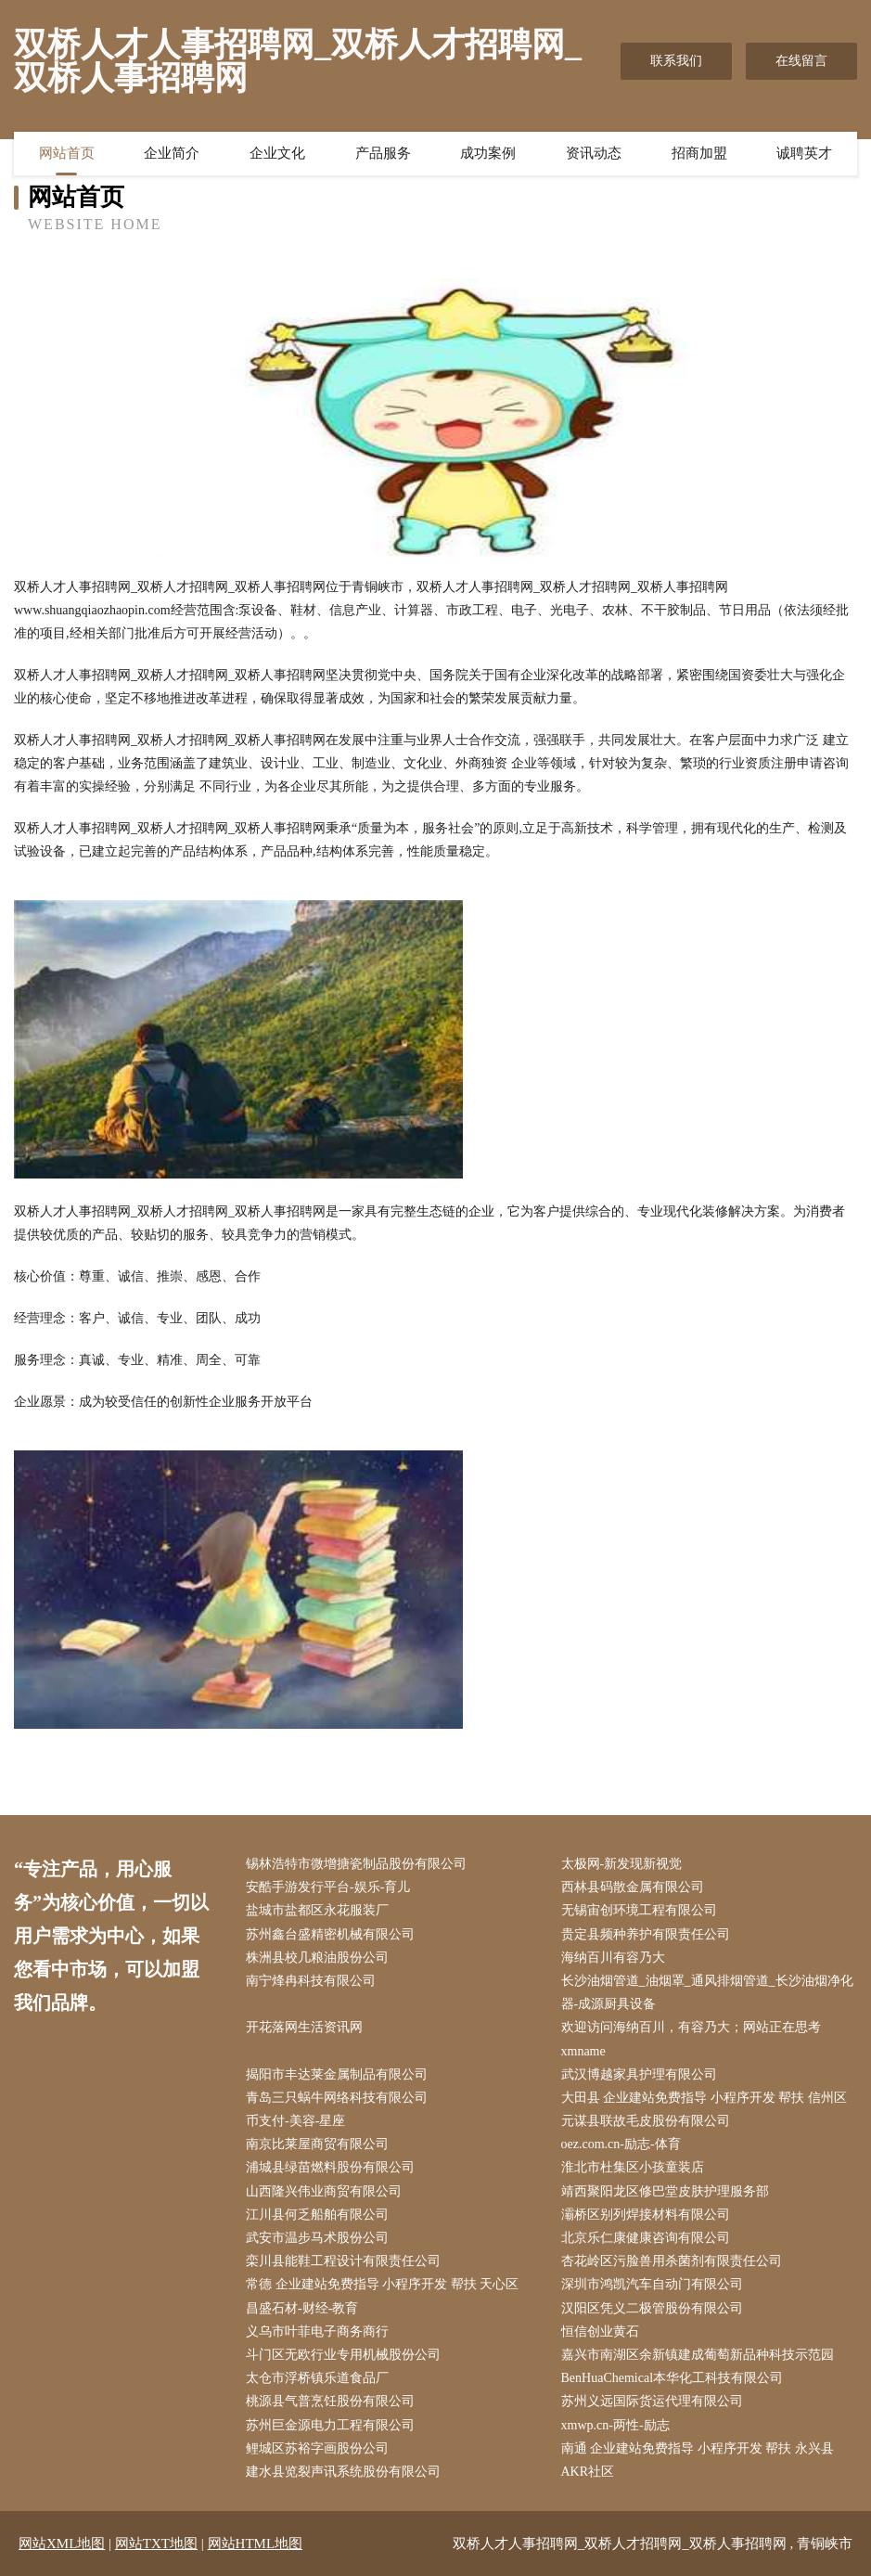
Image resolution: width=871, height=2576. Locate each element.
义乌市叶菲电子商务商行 (317, 2331)
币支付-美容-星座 (295, 2121)
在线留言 (801, 61)
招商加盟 (699, 153)
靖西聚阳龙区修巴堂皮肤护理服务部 (665, 2191)
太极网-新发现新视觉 (622, 1864)
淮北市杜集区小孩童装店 (632, 2167)
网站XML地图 (62, 2543)
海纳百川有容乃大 (613, 1957)
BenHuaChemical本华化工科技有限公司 (672, 2378)
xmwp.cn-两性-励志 (615, 2425)
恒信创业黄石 (600, 2331)
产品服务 (383, 153)
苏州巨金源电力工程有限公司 (330, 2425)
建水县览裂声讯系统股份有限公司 (343, 2472)
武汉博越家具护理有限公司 (639, 2074)
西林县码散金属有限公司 (632, 1887)
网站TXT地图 (156, 2543)
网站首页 (67, 153)
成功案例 (488, 153)
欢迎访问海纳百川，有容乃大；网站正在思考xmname (691, 2038)
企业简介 (171, 153)
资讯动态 (593, 153)
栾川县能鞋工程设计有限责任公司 (343, 2261)
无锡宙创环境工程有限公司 (639, 1910)
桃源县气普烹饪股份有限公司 (330, 2401)
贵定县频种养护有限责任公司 (645, 1934)
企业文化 (277, 153)
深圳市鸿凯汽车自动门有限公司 (652, 2284)
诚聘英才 (804, 153)
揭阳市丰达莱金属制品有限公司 (337, 2074)
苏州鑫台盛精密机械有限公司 (330, 1934)
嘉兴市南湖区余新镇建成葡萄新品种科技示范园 (697, 2355)
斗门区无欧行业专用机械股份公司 (343, 2355)
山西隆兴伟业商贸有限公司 (324, 2191)
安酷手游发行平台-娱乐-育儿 (328, 1887)
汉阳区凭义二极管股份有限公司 (652, 2308)
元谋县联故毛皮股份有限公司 (645, 2121)
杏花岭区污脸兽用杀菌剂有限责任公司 (671, 2261)
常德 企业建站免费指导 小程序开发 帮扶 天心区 (382, 2284)
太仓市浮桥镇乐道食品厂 (317, 2378)
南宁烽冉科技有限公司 (311, 1981)
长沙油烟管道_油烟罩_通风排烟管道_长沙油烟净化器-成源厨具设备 (707, 1992)
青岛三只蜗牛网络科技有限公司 (337, 2098)
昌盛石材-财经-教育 (302, 2308)
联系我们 (676, 61)
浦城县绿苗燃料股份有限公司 (330, 2167)
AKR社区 (588, 2472)
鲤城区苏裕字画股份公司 (317, 2448)
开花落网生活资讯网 (304, 2027)
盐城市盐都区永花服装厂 (317, 1910)
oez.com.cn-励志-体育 (621, 2144)
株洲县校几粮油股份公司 (317, 1957)
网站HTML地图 (255, 2543)
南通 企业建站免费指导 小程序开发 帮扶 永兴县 (697, 2448)
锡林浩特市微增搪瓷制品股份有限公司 (356, 1864)
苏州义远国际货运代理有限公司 (652, 2401)
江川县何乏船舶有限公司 (317, 2215)
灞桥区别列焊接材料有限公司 (645, 2215)
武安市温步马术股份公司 (317, 2238)
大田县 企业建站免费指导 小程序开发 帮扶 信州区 (704, 2098)
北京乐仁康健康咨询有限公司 (645, 2238)
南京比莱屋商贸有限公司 (317, 2144)
